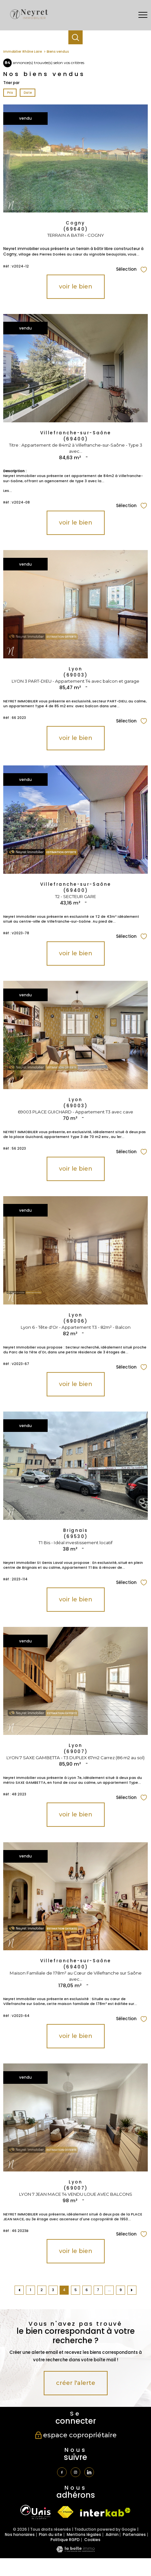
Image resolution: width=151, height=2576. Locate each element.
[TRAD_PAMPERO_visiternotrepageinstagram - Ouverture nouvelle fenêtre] (75, 2472)
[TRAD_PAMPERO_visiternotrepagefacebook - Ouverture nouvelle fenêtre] (62, 2472)
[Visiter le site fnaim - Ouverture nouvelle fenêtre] (65, 2512)
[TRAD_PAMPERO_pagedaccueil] (29, 19)
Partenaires (134, 2534)
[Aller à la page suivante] (131, 2290)
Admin (112, 2534)
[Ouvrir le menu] (143, 15)
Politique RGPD (65, 2539)
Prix (10, 92)
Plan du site (50, 2534)
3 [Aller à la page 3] (53, 2289)
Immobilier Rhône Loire (22, 51)
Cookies (92, 2540)
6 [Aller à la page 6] (87, 2289)
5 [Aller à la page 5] (76, 2289)
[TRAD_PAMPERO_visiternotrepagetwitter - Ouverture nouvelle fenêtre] (89, 2472)
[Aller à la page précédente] (19, 2290)
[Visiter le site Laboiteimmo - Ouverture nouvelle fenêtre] (75, 2551)
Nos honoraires (20, 2534)
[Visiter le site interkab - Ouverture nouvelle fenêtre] (105, 2512)
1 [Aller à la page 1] (30, 2289)
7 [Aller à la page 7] (98, 2289)
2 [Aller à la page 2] (42, 2289)
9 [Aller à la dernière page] (121, 2289)
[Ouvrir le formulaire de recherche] (75, 37)
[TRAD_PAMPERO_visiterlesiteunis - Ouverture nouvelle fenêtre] (35, 2512)
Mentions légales (84, 2534)
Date (27, 92)
